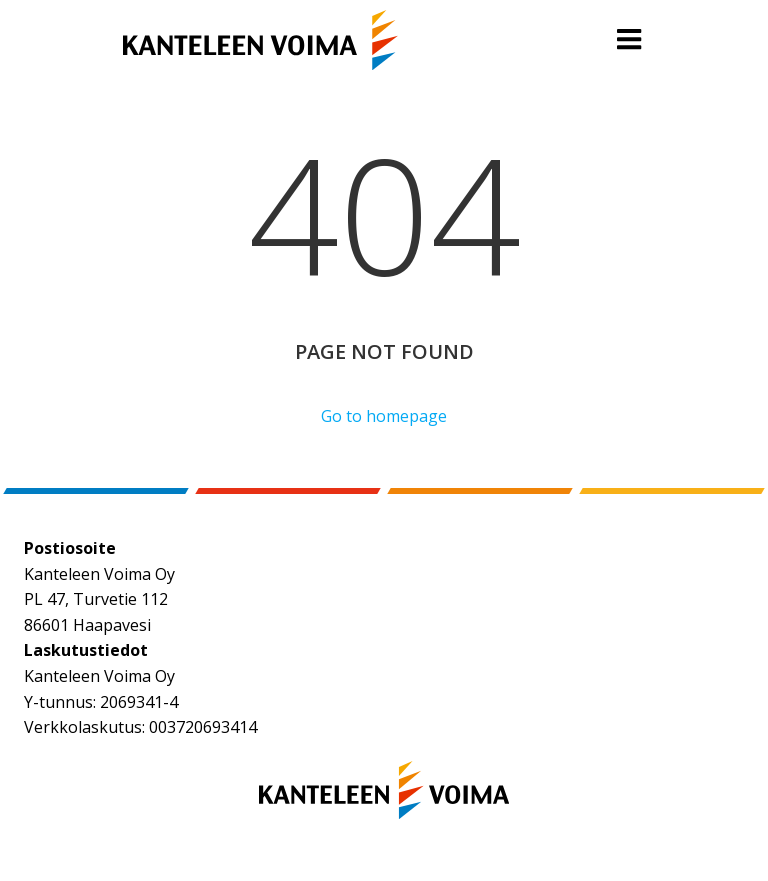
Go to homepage (384, 416)
